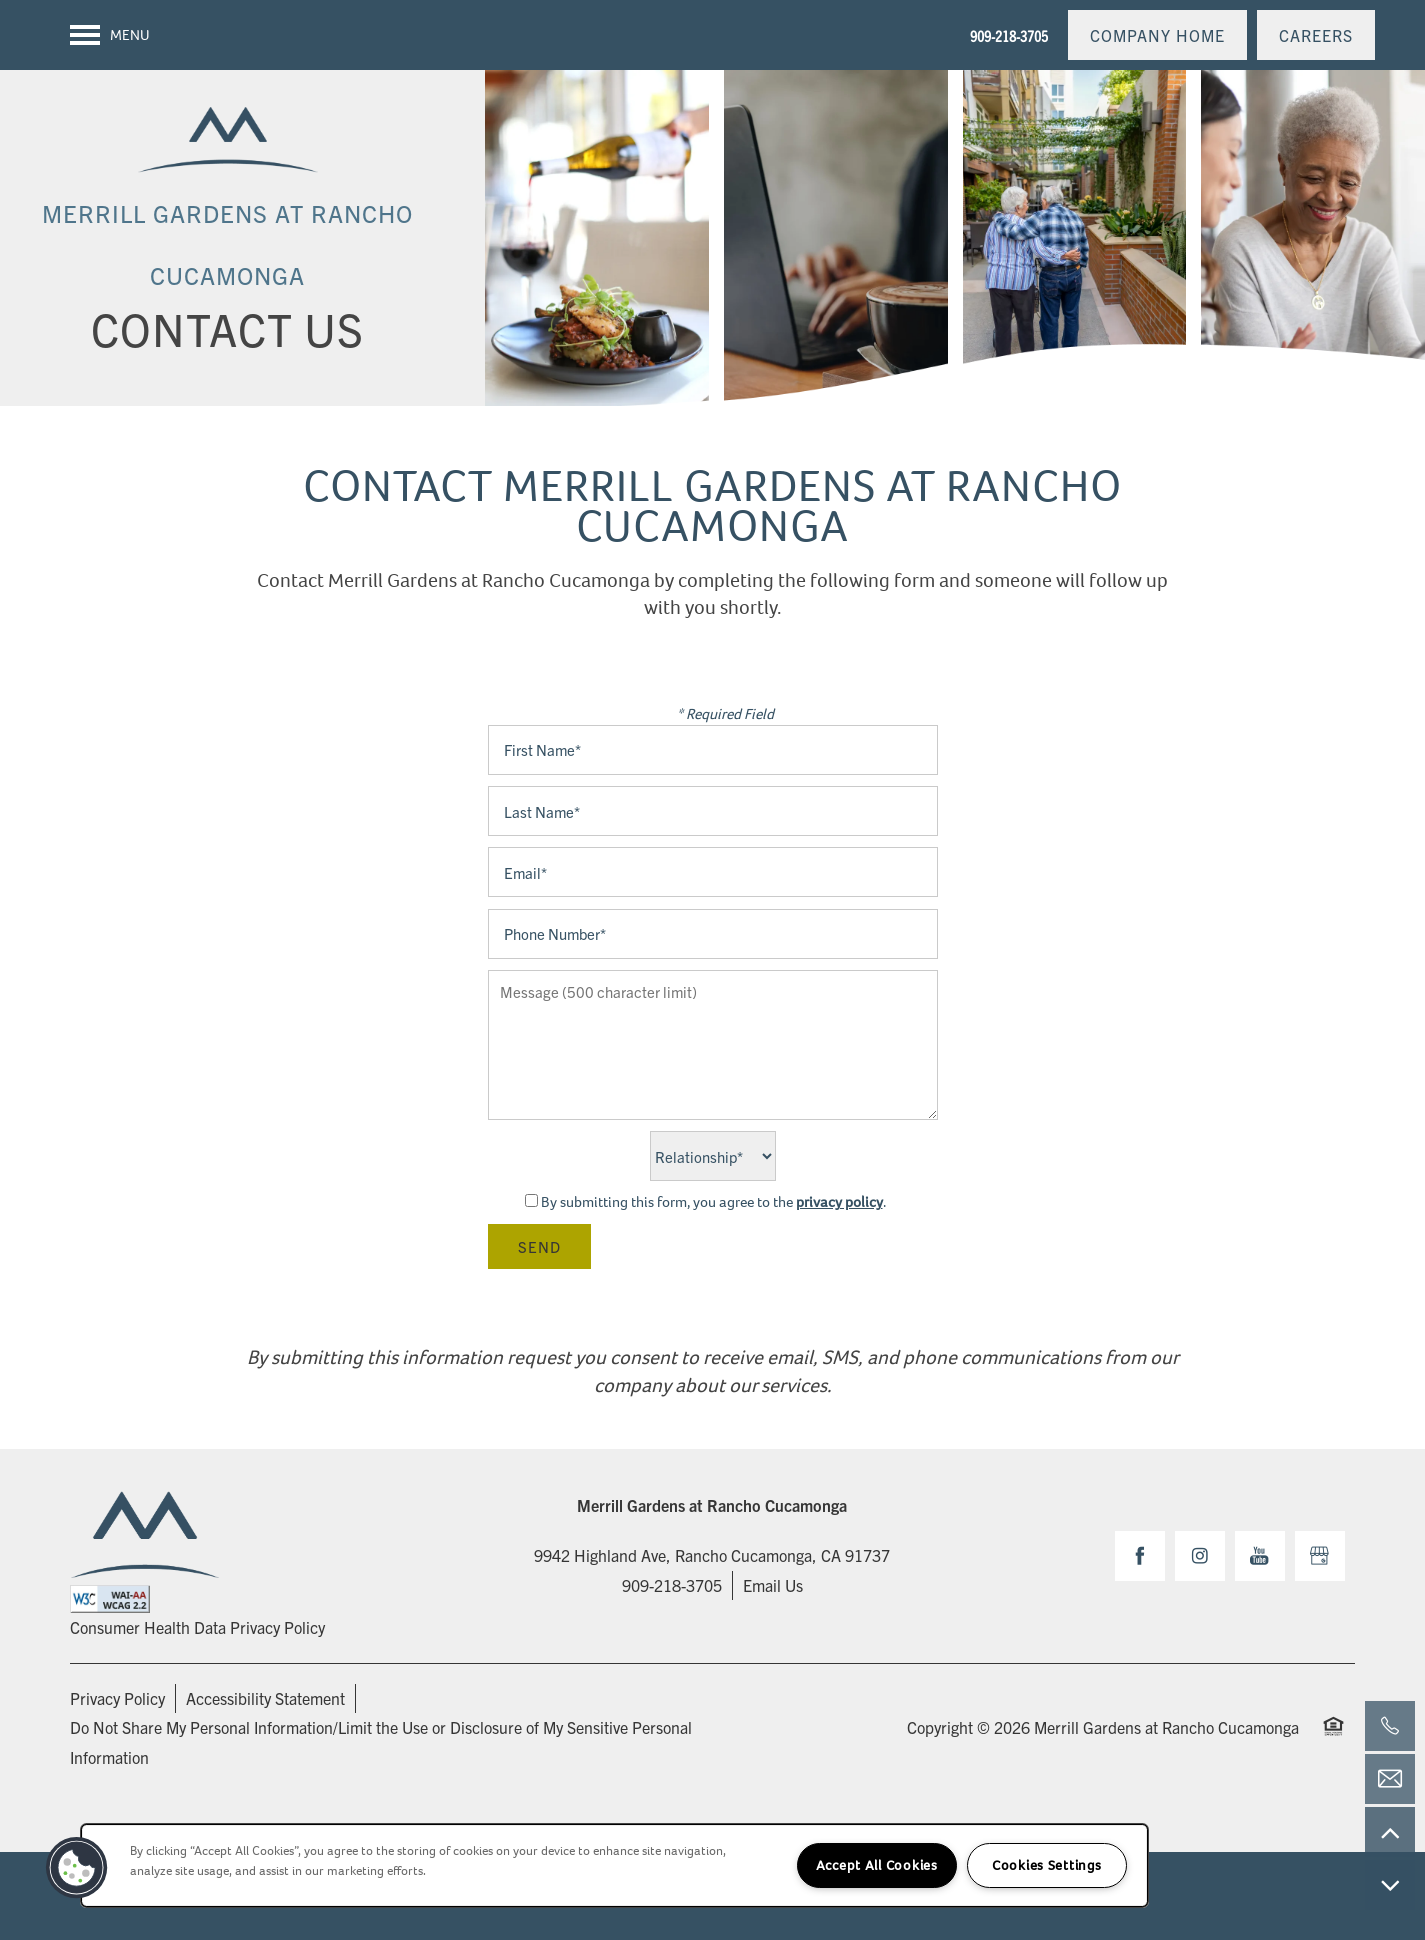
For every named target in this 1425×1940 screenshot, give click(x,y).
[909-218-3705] (1390, 1726)
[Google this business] (1320, 1556)
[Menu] (110, 35)
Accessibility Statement (265, 1698)
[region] (614, 1865)
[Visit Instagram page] (1200, 1556)
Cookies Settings (1047, 1865)
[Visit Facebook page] (1140, 1556)
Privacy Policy (117, 1698)
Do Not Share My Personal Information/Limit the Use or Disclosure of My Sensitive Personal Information (381, 1742)
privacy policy (839, 1202)
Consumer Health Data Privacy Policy (197, 1627)
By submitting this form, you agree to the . (713, 1202)
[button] (1157, 35)
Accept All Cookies (877, 1865)
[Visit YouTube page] (1260, 1556)
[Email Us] (1390, 1779)
